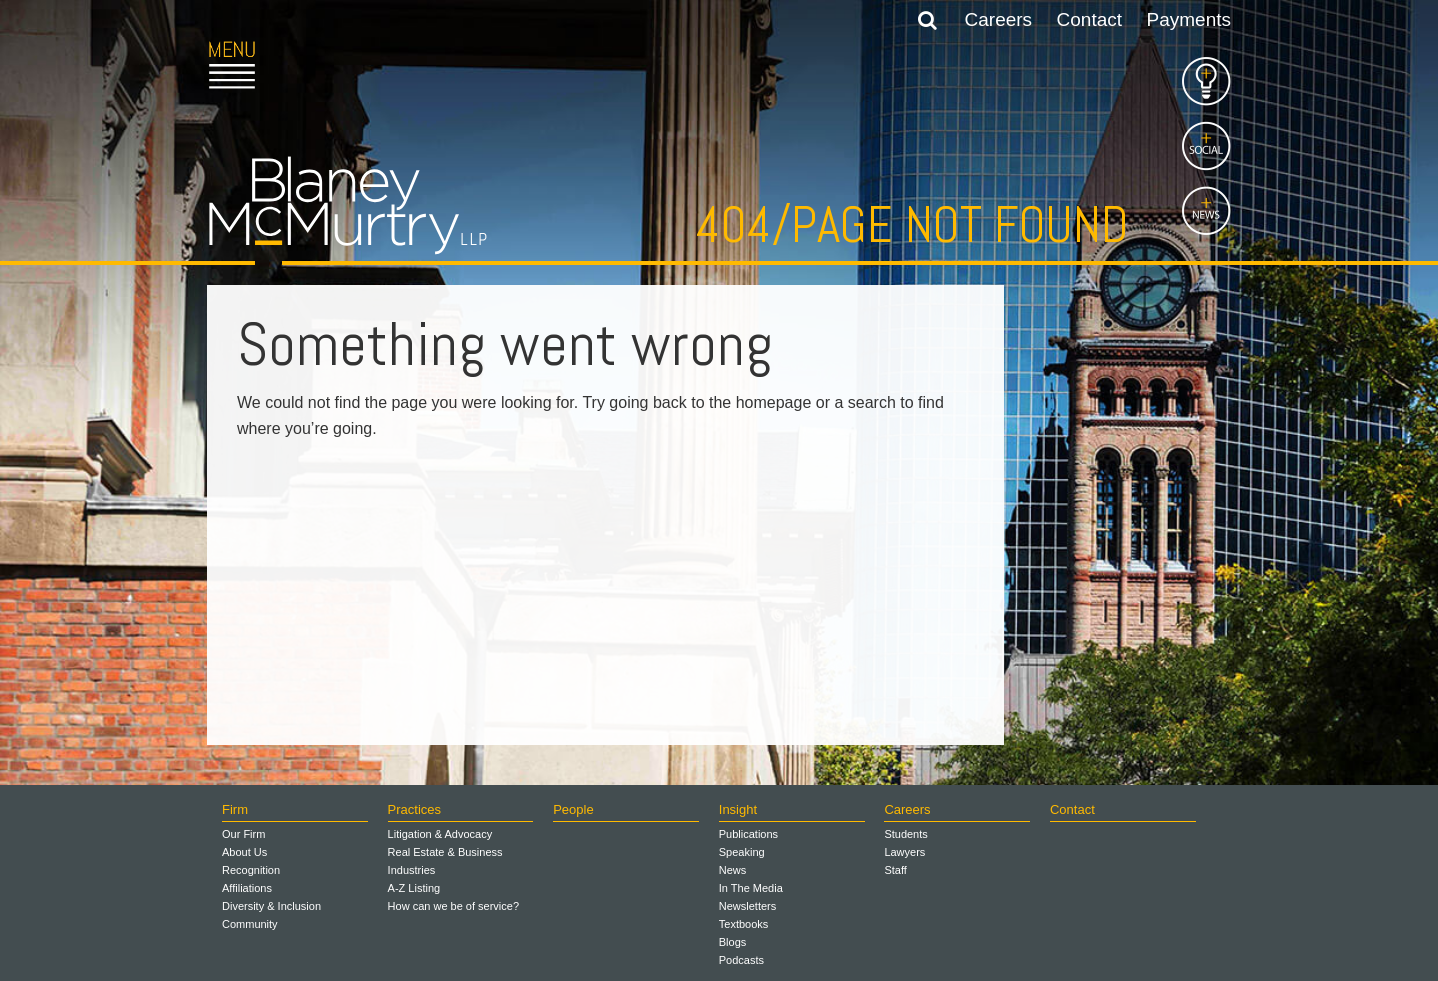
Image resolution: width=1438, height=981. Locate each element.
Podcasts (741, 960)
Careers (999, 19)
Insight (738, 809)
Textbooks (744, 924)
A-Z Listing (414, 888)
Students (905, 834)
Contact (1089, 19)
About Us (244, 852)
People (573, 809)
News (733, 870)
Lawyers (904, 852)
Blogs (733, 942)
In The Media (751, 888)
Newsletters (747, 906)
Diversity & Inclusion (271, 906)
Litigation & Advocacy (440, 834)
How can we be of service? (453, 906)
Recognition (251, 870)
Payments (1189, 19)
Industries (412, 870)
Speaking (742, 852)
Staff (895, 870)
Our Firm (243, 834)
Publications (748, 834)
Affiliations (247, 888)
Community (250, 924)
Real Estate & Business (445, 852)
